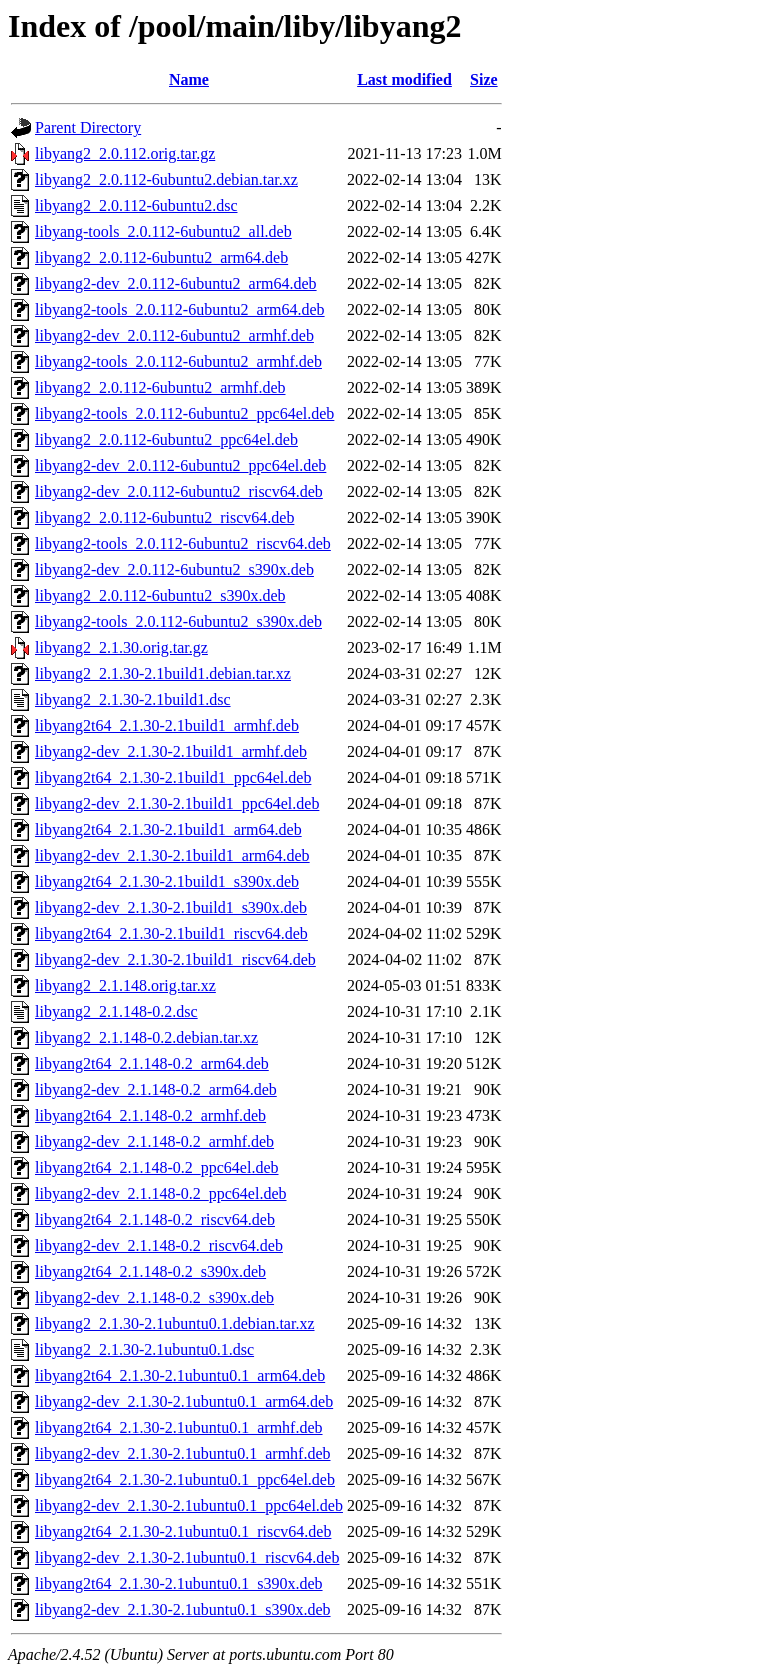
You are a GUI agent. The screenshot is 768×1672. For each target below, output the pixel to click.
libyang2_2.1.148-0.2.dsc (116, 1011)
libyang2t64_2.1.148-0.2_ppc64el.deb (157, 1167)
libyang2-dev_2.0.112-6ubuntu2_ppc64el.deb (180, 465)
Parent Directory (88, 127)
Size (484, 79)
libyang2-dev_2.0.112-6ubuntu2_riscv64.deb (179, 491)
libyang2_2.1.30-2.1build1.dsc (133, 699)
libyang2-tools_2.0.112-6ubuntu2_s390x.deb (178, 621)
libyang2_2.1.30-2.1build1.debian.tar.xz (163, 673)
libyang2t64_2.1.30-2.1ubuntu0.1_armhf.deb (179, 1427)
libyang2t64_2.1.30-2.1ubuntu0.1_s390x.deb (179, 1583)
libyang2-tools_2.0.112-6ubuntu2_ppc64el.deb (184, 413)
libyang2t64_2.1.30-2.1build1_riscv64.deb (171, 933)
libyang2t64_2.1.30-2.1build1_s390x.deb (167, 881)
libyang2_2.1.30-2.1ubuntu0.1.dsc (144, 1349)
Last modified (404, 79)
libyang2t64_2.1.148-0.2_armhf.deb (150, 1115)
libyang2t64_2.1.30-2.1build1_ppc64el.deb (173, 777)
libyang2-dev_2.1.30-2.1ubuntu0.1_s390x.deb (183, 1609)
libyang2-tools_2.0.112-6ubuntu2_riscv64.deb (183, 543)
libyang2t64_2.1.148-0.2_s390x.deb (150, 1271)
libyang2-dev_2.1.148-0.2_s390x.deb (154, 1297)
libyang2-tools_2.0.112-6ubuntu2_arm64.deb (180, 309)
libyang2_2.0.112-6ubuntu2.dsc (136, 205)
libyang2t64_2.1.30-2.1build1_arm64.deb (168, 829)
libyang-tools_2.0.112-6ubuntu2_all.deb (163, 231)
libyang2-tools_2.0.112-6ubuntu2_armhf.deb (178, 361)
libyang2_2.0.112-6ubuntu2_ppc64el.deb (166, 439)
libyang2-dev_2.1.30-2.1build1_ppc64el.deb (177, 803)
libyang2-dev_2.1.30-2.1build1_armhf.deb (171, 751)
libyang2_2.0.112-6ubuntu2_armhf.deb (160, 387)
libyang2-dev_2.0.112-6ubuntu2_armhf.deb (174, 335)
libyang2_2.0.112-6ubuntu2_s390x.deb (160, 595)
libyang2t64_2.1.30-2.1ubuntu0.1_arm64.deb (180, 1375)
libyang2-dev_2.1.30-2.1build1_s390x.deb (171, 907)
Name (189, 79)
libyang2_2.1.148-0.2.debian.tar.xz (146, 1037)
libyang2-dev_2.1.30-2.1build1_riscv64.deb (175, 959)
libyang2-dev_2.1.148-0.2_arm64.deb (156, 1089)
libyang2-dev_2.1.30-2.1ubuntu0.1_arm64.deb (184, 1401)
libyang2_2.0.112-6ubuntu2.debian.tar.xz (166, 179)
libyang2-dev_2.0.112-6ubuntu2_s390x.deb (174, 569)
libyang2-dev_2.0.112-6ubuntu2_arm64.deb (176, 283)
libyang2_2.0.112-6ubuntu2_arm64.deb (161, 257)
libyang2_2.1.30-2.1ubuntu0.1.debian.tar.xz (175, 1323)
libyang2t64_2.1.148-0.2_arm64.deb (152, 1063)
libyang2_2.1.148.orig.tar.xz (125, 985)
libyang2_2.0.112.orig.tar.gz (125, 153)
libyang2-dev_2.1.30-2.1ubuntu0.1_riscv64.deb (187, 1557)
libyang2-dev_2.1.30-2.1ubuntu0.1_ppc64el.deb (189, 1505)
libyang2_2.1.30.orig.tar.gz (121, 647)
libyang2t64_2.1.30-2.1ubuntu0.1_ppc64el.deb (185, 1479)
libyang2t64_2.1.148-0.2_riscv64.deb (155, 1219)
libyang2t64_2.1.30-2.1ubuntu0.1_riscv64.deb (183, 1531)
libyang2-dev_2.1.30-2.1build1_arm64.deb (172, 855)
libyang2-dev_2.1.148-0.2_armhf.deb (154, 1141)
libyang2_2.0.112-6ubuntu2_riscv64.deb (164, 517)
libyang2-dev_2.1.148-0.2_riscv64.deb (159, 1245)
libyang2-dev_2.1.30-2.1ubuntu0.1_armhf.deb (183, 1453)
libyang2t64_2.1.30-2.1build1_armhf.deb (167, 725)
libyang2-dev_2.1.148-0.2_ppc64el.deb (161, 1193)
